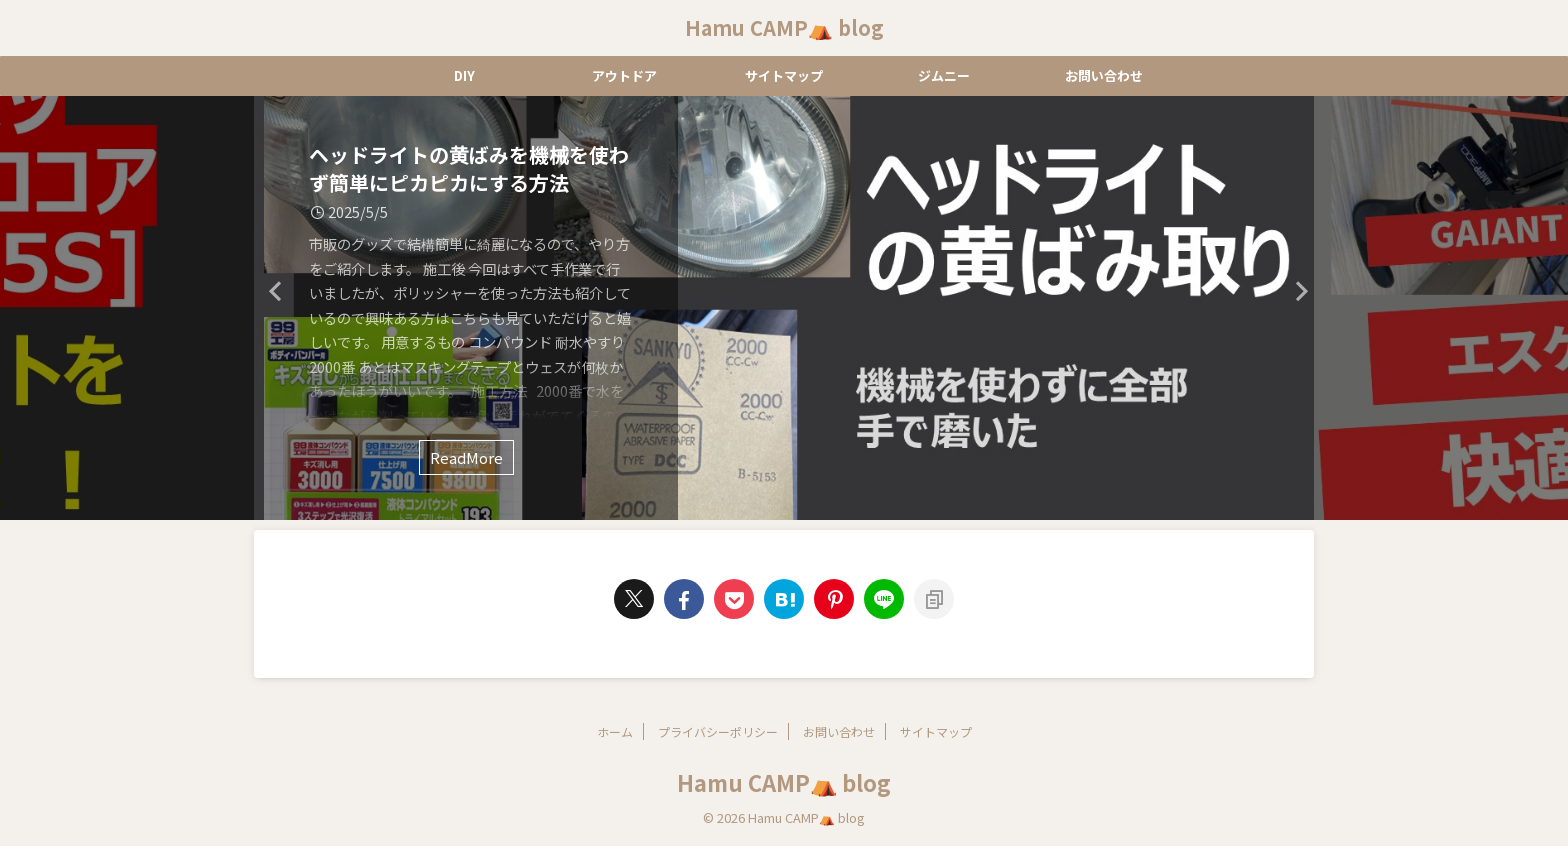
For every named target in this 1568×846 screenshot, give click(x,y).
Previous (272, 290)
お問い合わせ (1104, 75)
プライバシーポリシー (718, 731)
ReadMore (466, 457)
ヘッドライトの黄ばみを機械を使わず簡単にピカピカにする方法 (469, 168)
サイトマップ (784, 75)
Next (1295, 290)
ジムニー (944, 75)
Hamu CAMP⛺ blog (784, 27)
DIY (464, 75)
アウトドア (624, 75)
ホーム (615, 731)
